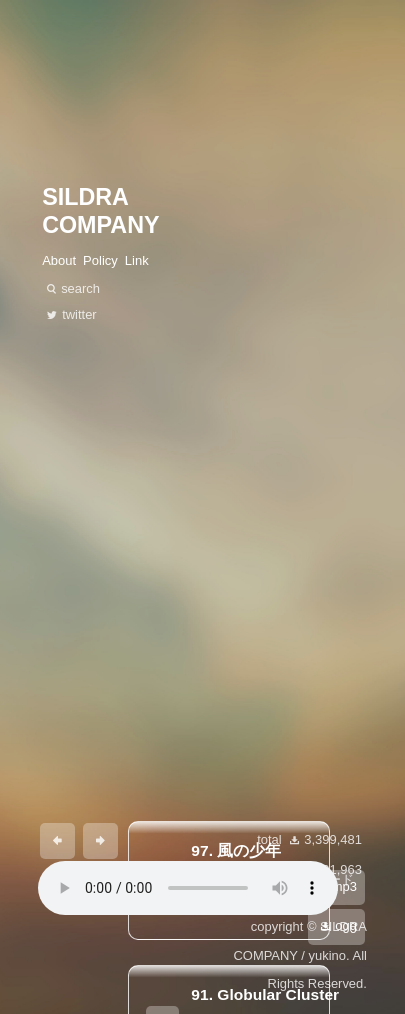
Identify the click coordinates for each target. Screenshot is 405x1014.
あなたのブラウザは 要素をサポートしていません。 (188, 888)
